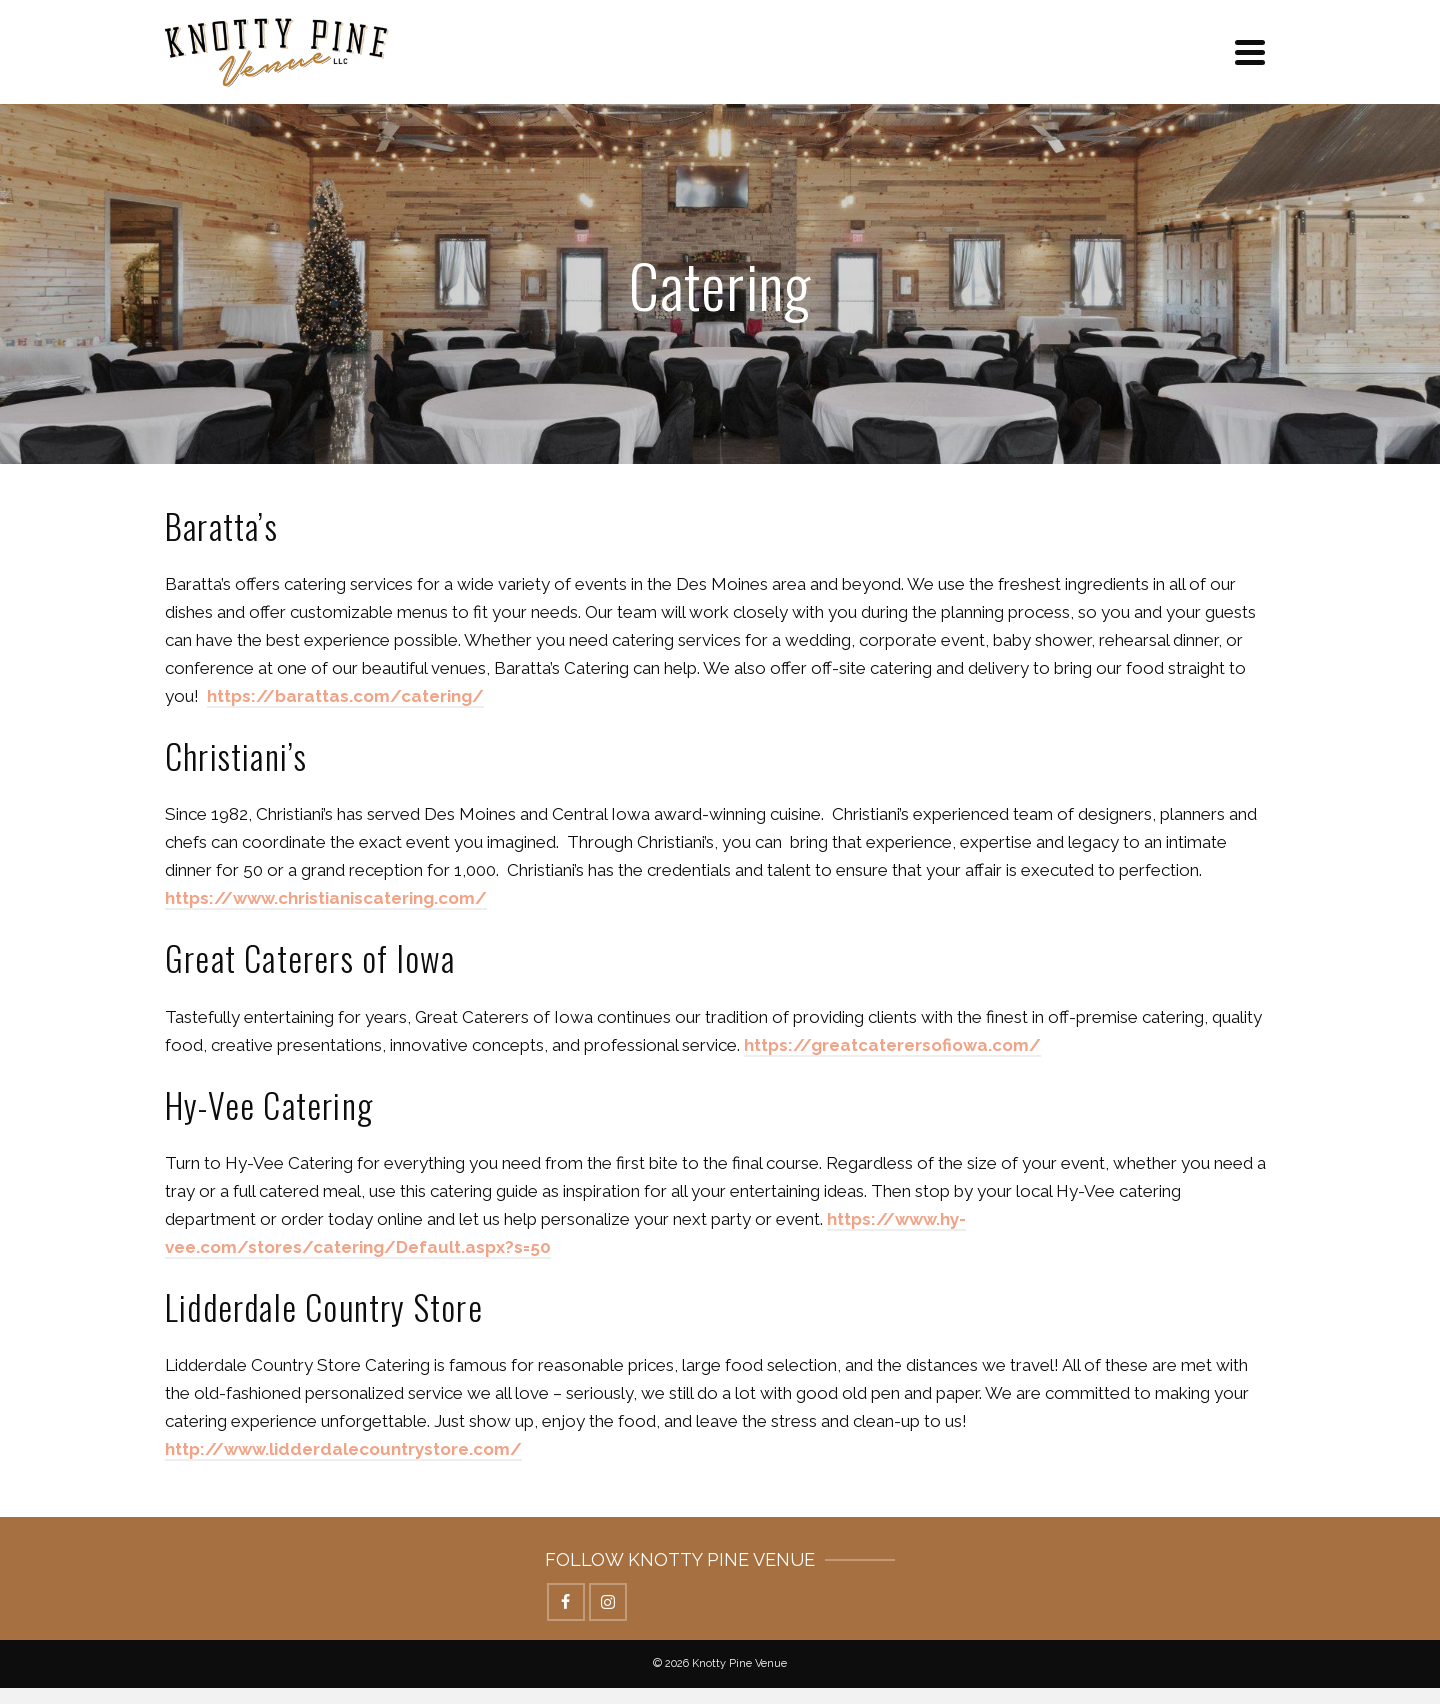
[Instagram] (608, 1602)
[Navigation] (1250, 52)
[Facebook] (566, 1602)
